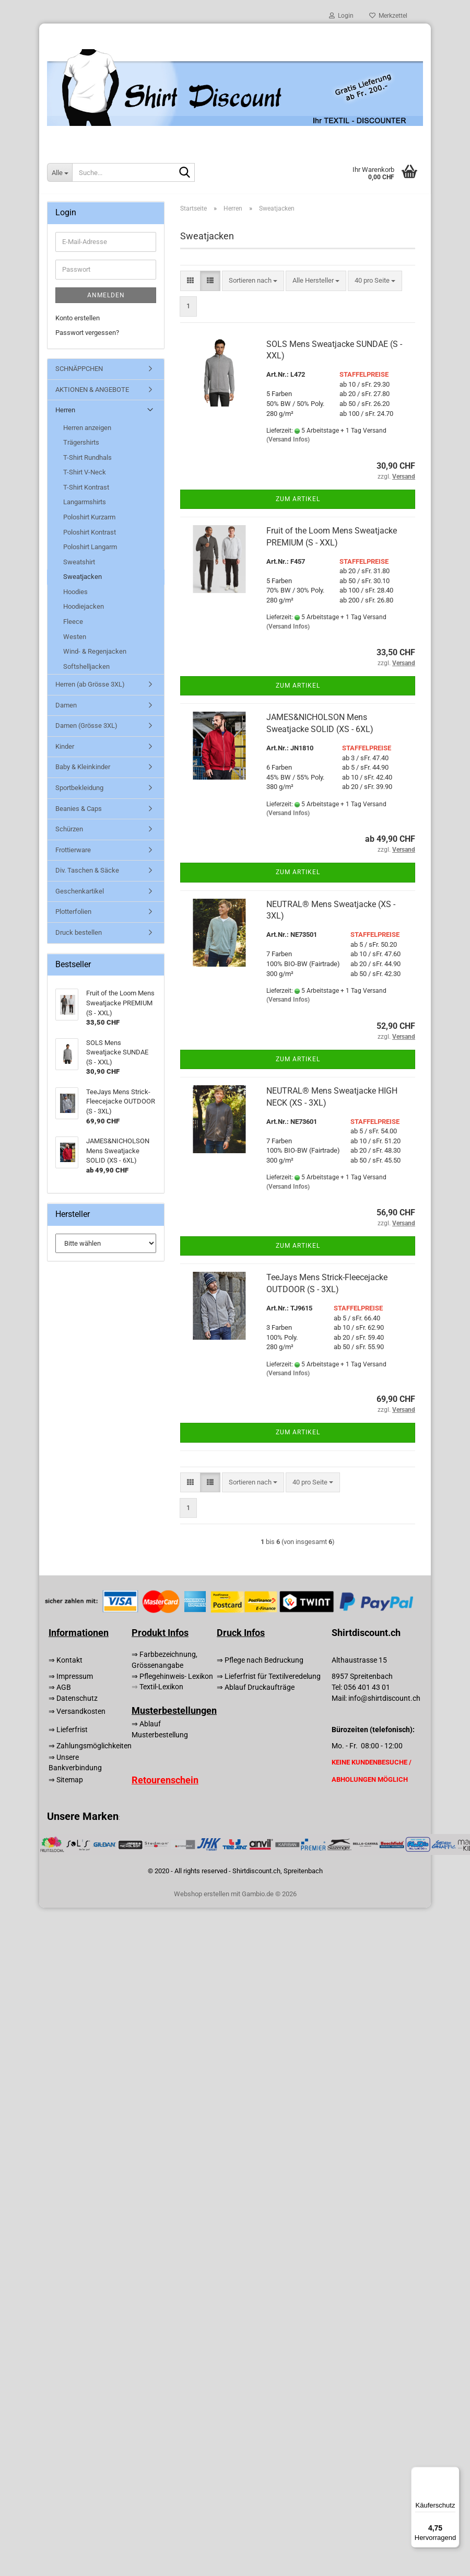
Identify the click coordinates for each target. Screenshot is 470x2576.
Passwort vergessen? (87, 332)
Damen (66, 705)
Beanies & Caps (78, 809)
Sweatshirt (79, 562)
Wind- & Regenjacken (94, 651)
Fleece (73, 621)
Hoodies (75, 592)
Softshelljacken (86, 666)
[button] (190, 281)
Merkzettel (388, 15)
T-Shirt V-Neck (84, 472)
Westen (74, 637)
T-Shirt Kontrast (86, 487)
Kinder (64, 746)
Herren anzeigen (87, 428)
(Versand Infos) (288, 439)
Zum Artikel (298, 499)
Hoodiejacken (83, 606)
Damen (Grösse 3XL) (86, 725)
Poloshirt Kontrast (89, 532)
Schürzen (69, 829)
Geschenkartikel (79, 891)
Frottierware (73, 850)
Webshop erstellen (201, 1894)
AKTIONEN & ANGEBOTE (92, 389)
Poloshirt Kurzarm (89, 517)
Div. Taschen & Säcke (87, 870)
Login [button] (341, 15)
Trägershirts (81, 442)
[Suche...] (59, 172)
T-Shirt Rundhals (87, 457)
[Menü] (453, 2473)
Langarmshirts (84, 502)
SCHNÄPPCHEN (79, 369)
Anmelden (106, 295)
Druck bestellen (78, 932)
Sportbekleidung (79, 788)
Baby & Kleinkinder (82, 767)
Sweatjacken (82, 577)
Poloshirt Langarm (90, 547)
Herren (65, 410)
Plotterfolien (73, 911)
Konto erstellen (77, 318)
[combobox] (253, 281)
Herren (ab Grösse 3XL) (90, 684)
